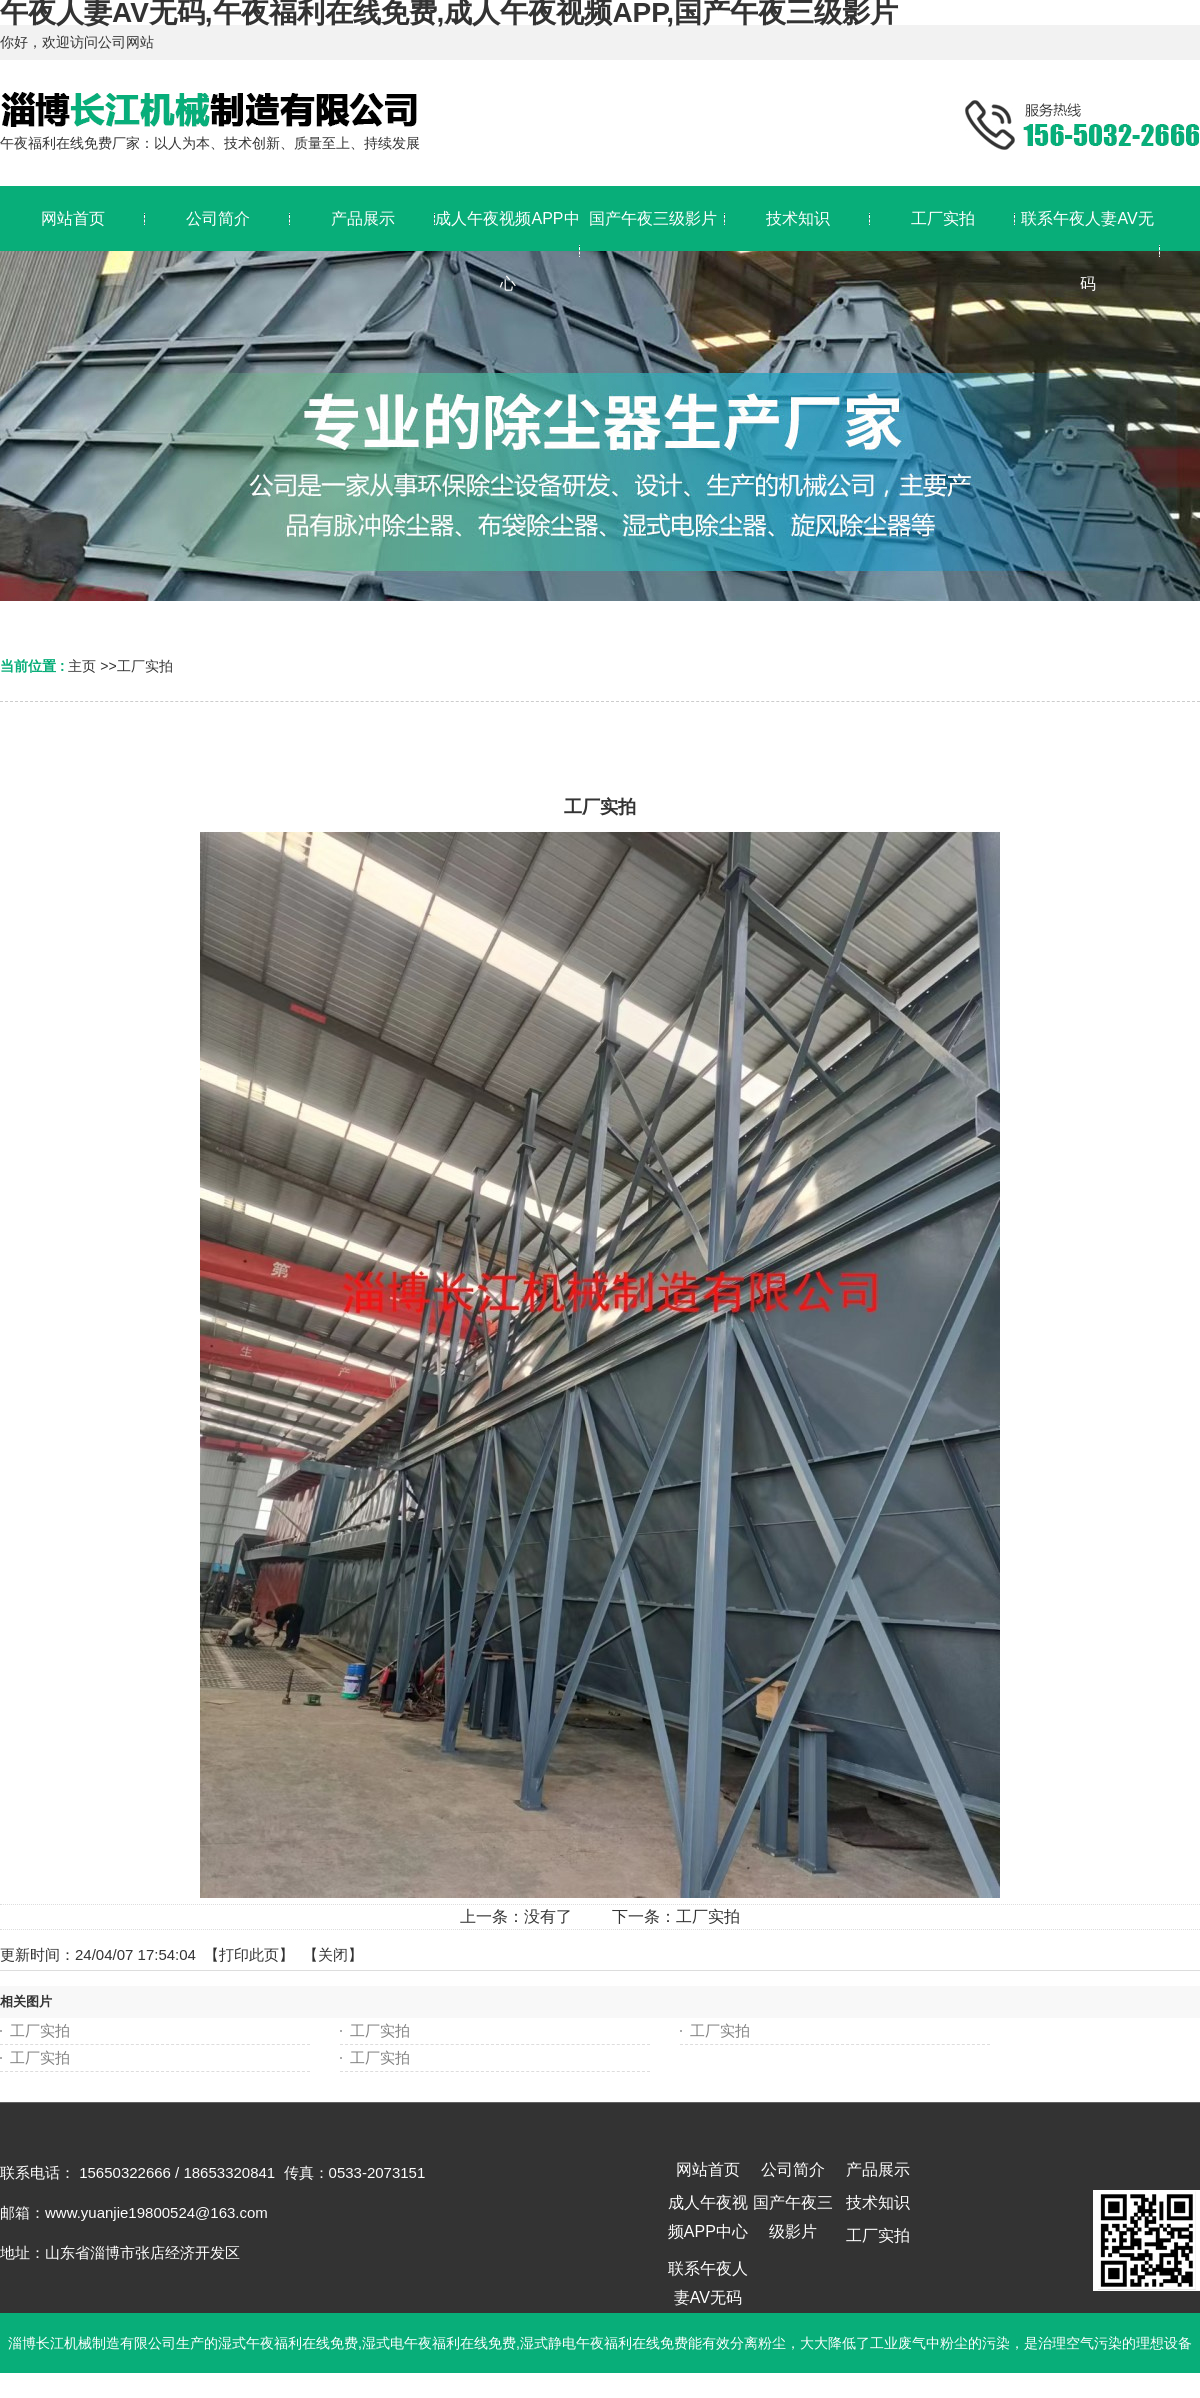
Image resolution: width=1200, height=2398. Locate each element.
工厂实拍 (145, 666)
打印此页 (249, 1954)
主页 (82, 666)
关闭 (333, 1954)
